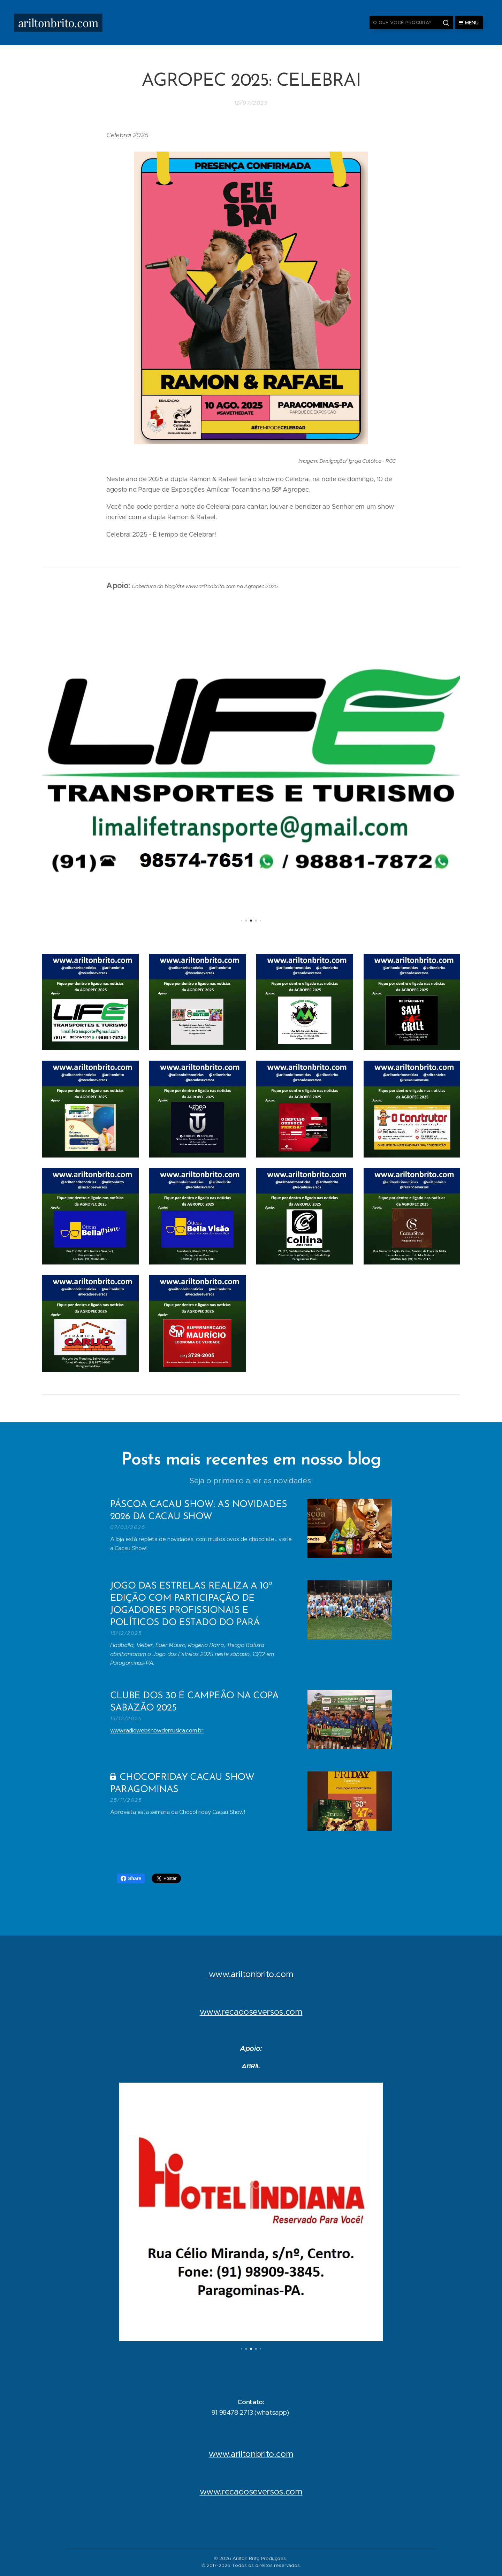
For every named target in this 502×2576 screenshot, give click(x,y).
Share (131, 1878)
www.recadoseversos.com (251, 2012)
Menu (469, 23)
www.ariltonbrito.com (251, 1974)
